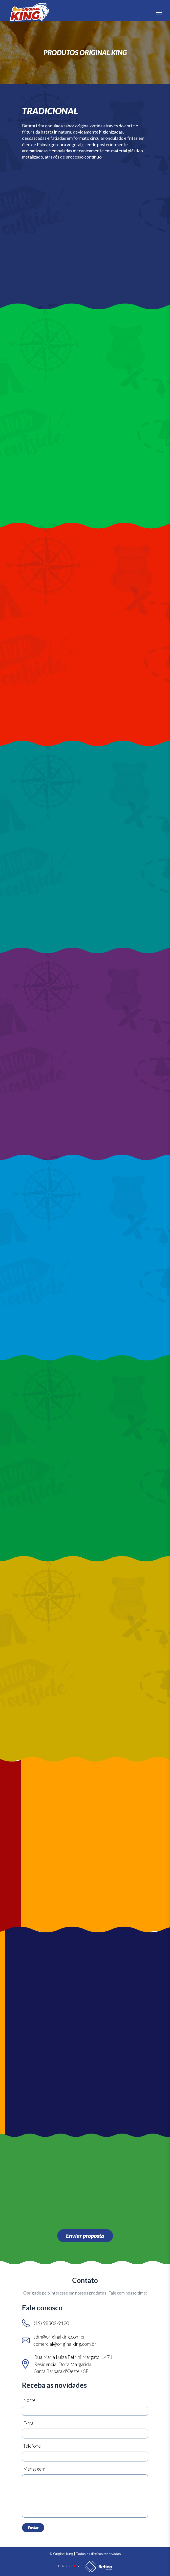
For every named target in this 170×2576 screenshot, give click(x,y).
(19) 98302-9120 (51, 2323)
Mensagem (34, 2469)
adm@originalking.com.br (59, 2337)
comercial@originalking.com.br (64, 2344)
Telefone (32, 2446)
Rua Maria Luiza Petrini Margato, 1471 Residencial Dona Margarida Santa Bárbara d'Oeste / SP (73, 2364)
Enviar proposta (85, 2235)
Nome (29, 2400)
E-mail (29, 2423)
